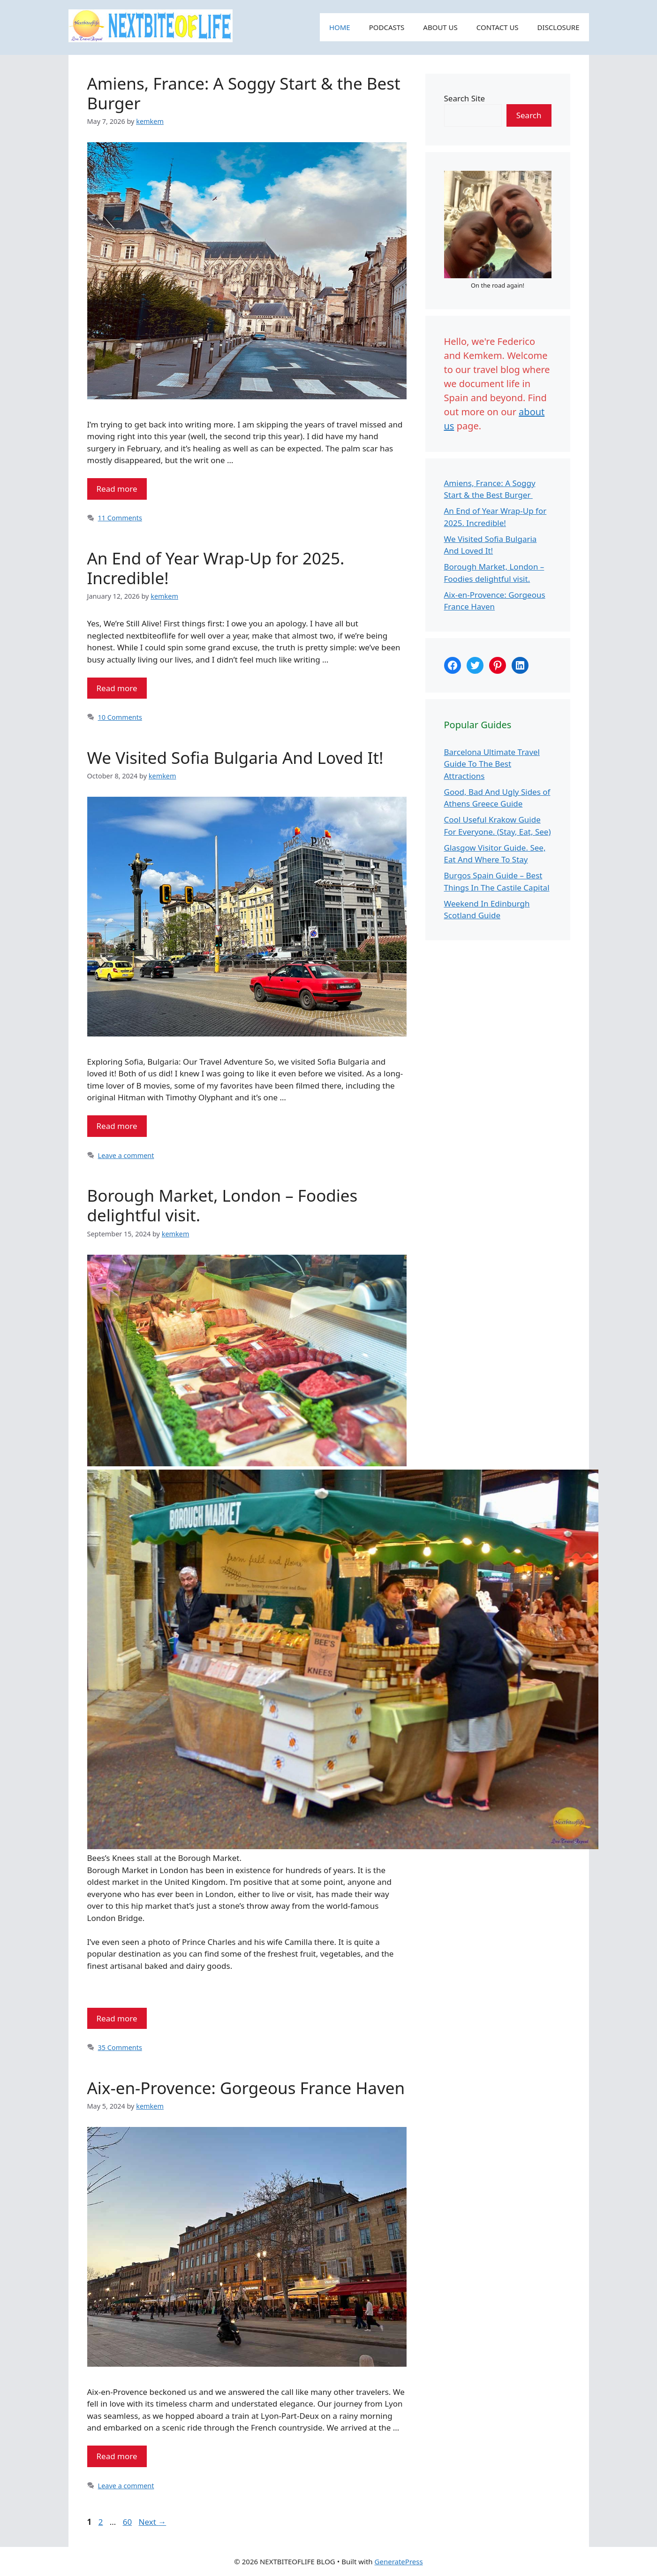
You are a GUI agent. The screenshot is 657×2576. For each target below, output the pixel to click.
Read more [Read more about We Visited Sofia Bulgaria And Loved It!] (117, 1125)
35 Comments (120, 2047)
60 (128, 2521)
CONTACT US (497, 27)
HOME (339, 27)
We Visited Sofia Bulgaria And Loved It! (235, 758)
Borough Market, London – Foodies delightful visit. (222, 1205)
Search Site (464, 98)
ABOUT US (440, 27)
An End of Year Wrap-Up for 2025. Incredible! (216, 568)
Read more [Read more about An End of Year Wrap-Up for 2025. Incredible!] (117, 688)
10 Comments (120, 717)
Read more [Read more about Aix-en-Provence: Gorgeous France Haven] (117, 2456)
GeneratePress (399, 2561)
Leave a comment (126, 1155)
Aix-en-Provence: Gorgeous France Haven (246, 2088)
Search (529, 115)
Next (152, 2521)
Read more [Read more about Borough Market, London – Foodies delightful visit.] (117, 2018)
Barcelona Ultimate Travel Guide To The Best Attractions (492, 764)
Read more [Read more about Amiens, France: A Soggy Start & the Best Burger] (117, 488)
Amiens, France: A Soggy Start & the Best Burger (243, 93)
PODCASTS (387, 27)
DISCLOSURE (558, 27)
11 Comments (120, 517)
